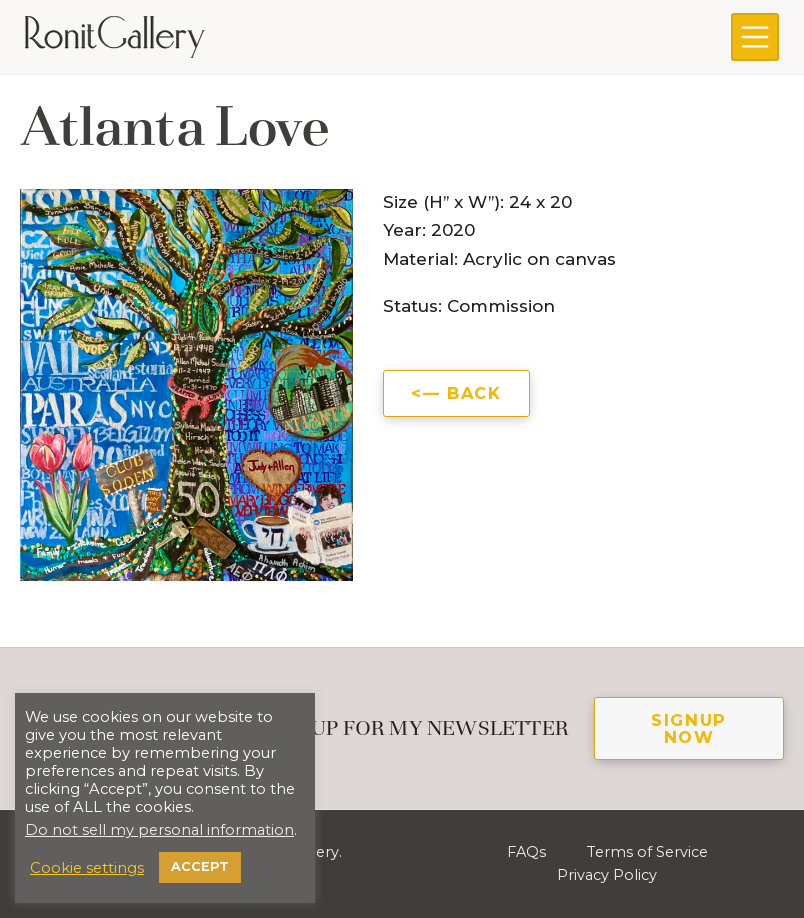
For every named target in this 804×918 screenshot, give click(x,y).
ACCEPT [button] (200, 866)
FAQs (526, 852)
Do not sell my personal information (159, 830)
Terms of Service (647, 852)
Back (474, 393)
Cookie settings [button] (87, 868)
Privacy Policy (607, 875)
